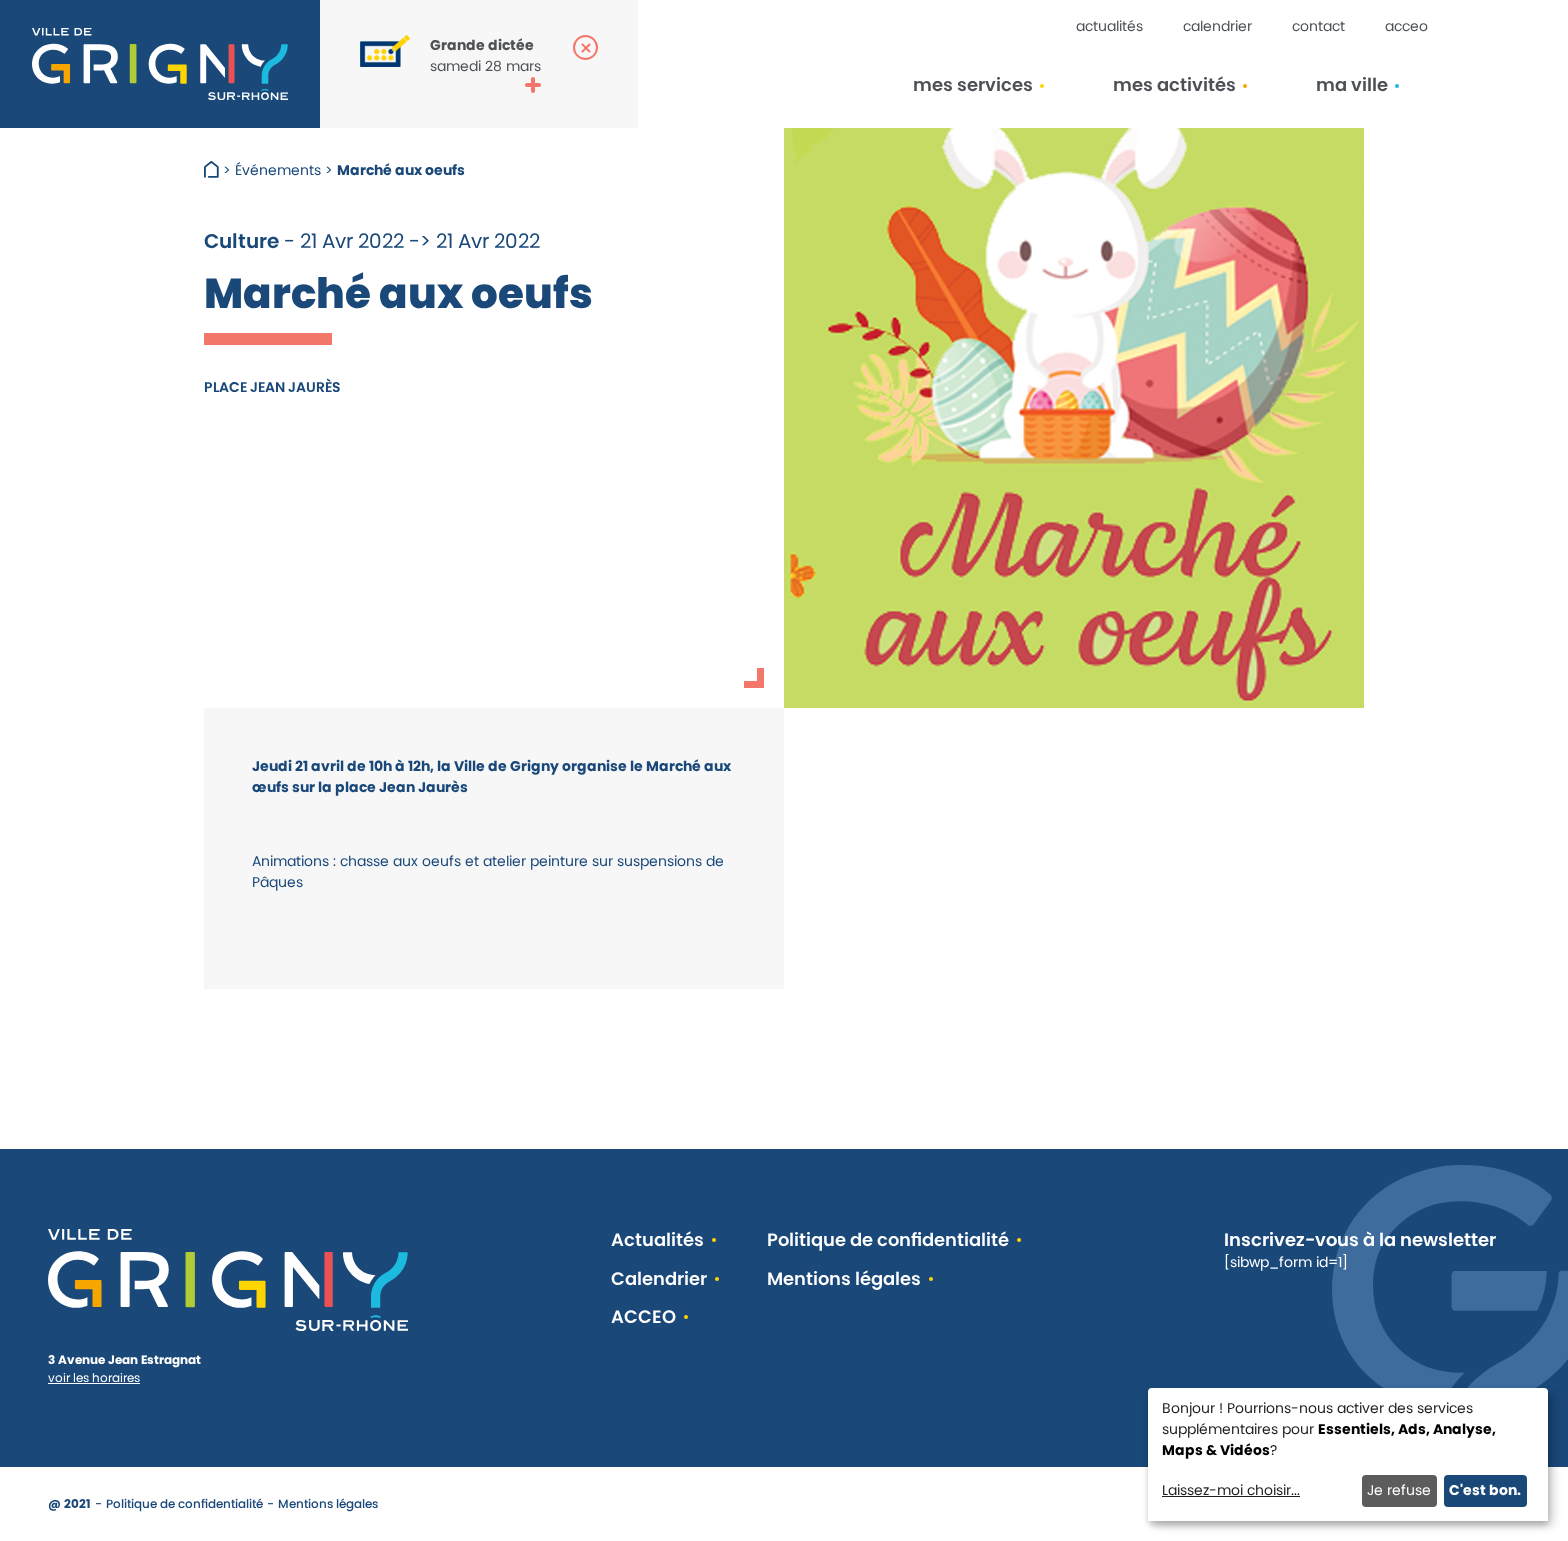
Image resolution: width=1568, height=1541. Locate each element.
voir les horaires (94, 1377)
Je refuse (1399, 1490)
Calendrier (1217, 26)
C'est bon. (1485, 1490)
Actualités (1109, 26)
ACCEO (1406, 26)
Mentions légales (844, 1279)
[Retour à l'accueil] (160, 64)
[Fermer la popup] (585, 47)
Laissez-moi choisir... (1231, 1490)
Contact (1318, 26)
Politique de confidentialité (888, 1240)
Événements (278, 170)
